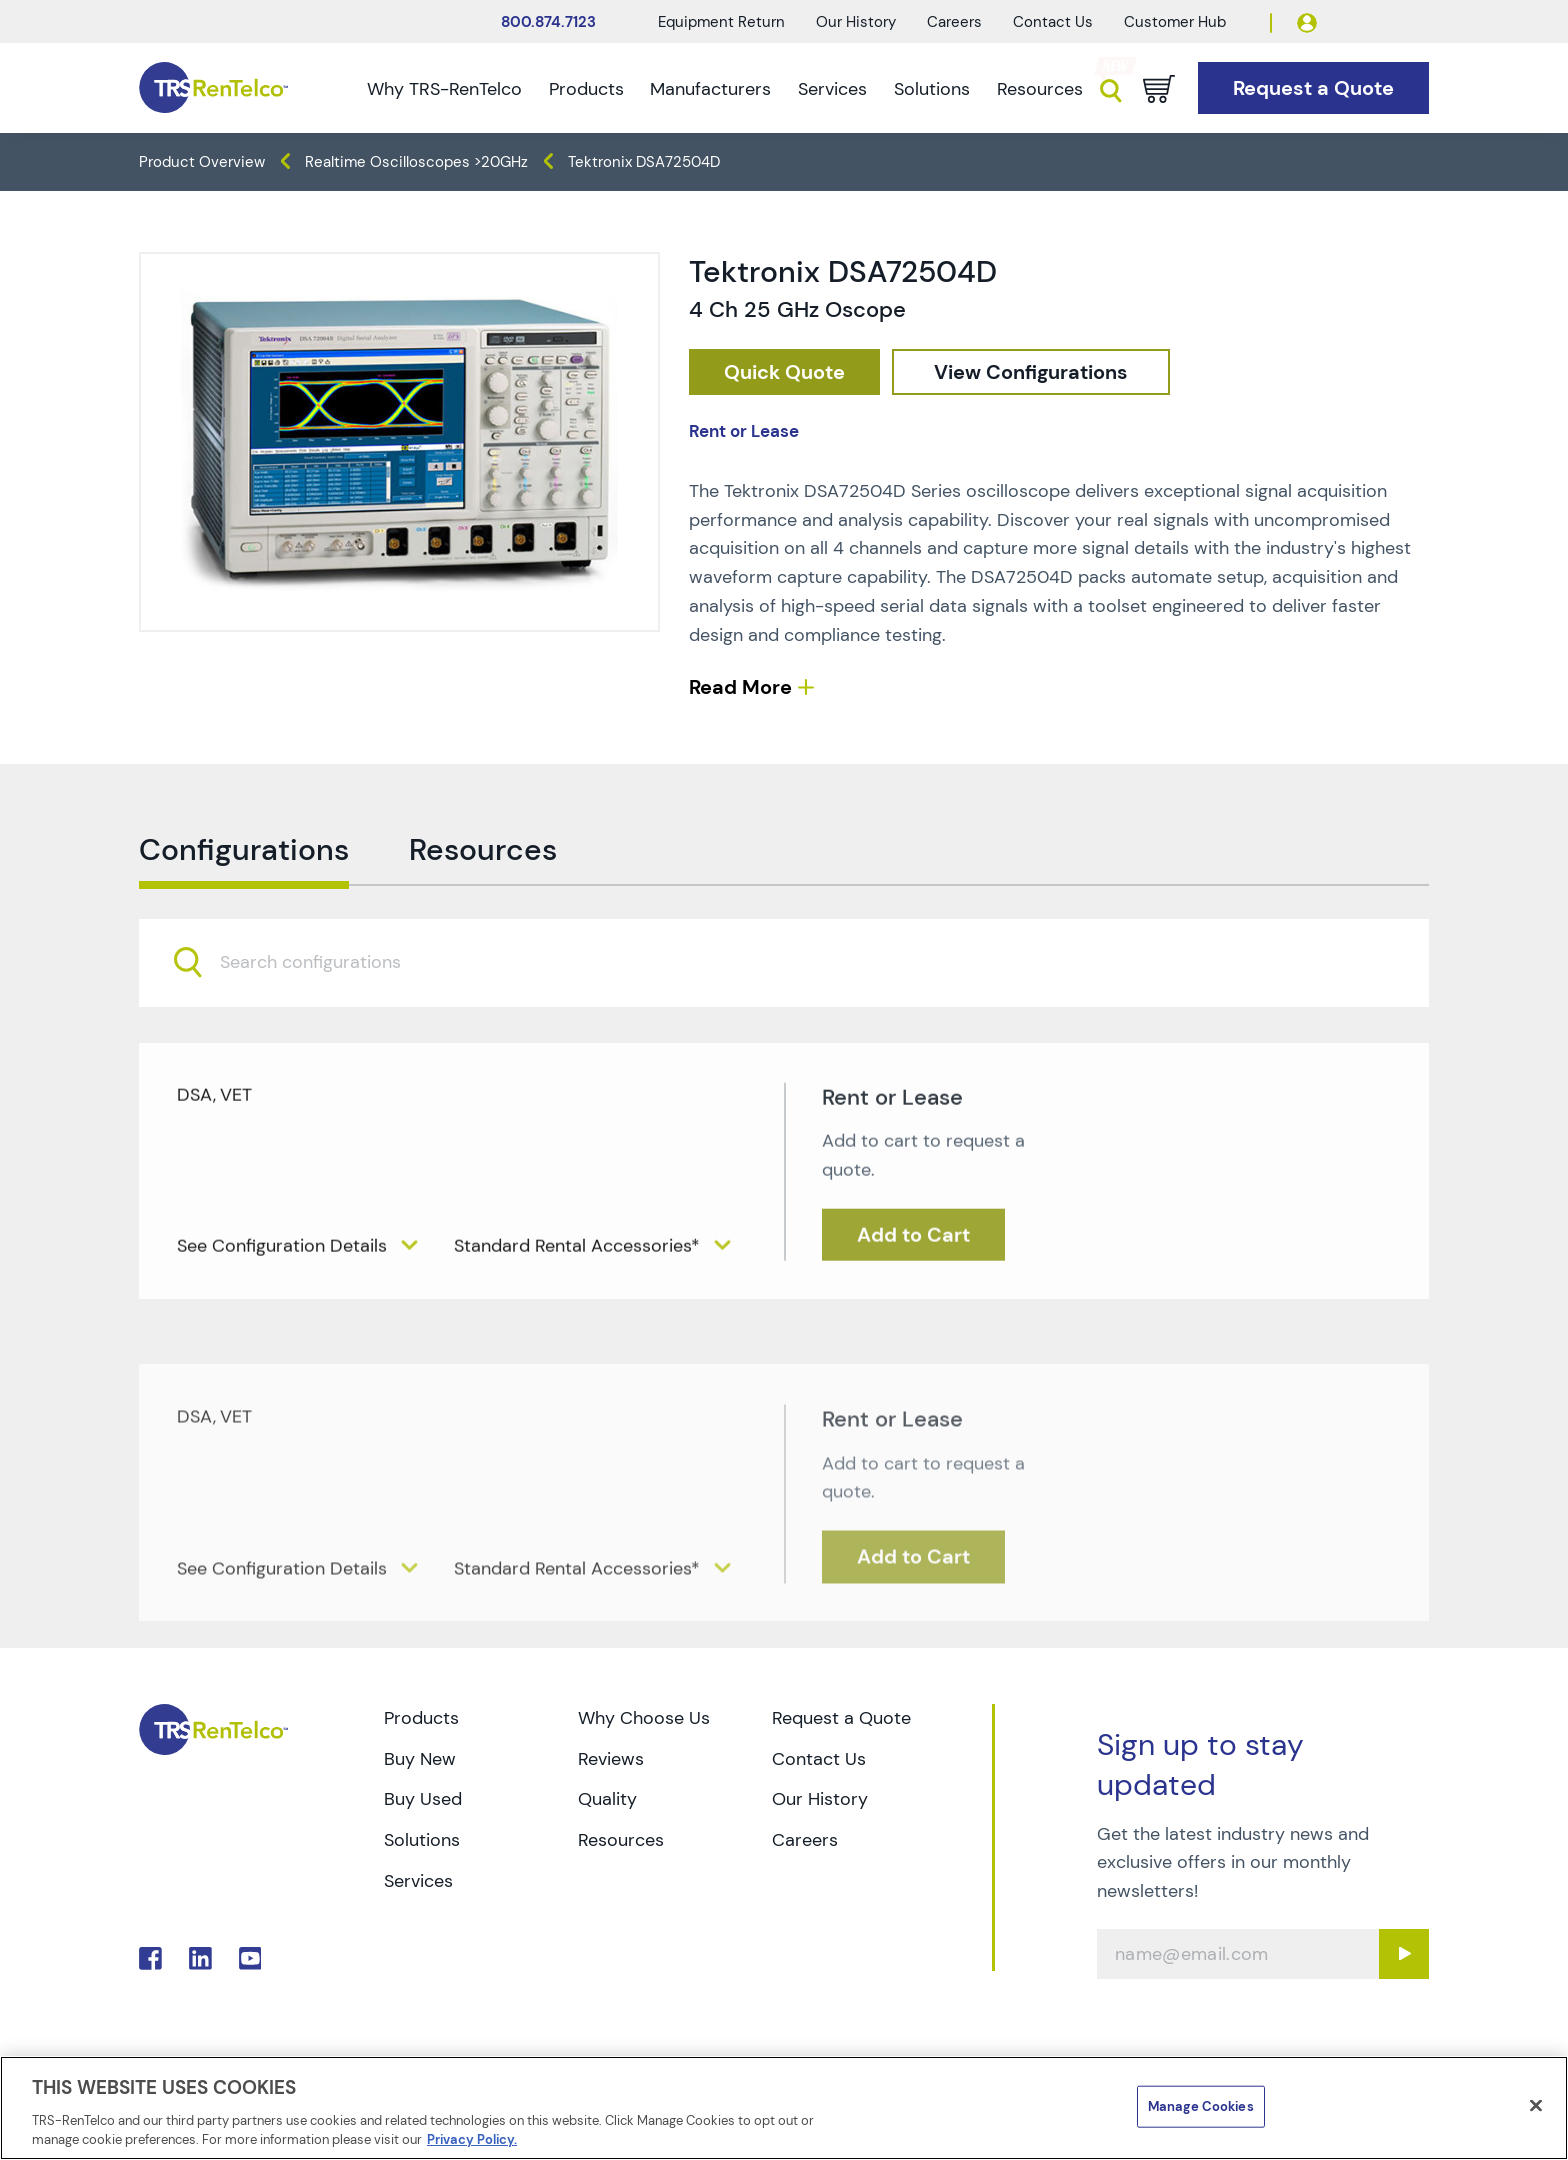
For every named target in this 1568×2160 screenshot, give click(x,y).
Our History (856, 22)
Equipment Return (721, 22)
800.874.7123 (548, 22)
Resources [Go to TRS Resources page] (621, 1840)
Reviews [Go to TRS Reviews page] (611, 1759)
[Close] (1536, 2106)
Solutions (932, 89)
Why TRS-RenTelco (444, 89)
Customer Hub (1175, 22)
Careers (954, 22)
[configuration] (1031, 372)
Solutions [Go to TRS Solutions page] (422, 1840)
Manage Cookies (1201, 2106)
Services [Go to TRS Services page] (418, 1881)
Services (832, 89)
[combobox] (784, 1001)
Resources (1040, 89)
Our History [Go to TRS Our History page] (820, 1799)
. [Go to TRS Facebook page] (150, 1958)
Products (586, 89)
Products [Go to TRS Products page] (421, 1718)
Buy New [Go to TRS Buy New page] (420, 1759)
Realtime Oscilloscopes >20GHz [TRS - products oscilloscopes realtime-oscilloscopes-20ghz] (416, 162)
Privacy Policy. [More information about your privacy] (472, 2139)
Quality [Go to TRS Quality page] (607, 1799)
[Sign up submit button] (1404, 1954)
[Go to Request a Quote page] (1313, 88)
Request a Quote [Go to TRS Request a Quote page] (841, 1718)
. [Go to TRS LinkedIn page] (200, 1958)
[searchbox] (322, 1002)
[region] (784, 2108)
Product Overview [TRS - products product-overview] (202, 162)
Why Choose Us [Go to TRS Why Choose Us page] (644, 1718)
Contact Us (1053, 22)
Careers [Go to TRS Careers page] (805, 1840)
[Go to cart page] (1159, 89)
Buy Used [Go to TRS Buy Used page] (423, 1799)
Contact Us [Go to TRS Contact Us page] (819, 1759)
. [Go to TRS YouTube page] (250, 1958)
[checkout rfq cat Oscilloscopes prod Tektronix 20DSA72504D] (784, 372)
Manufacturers (710, 89)
